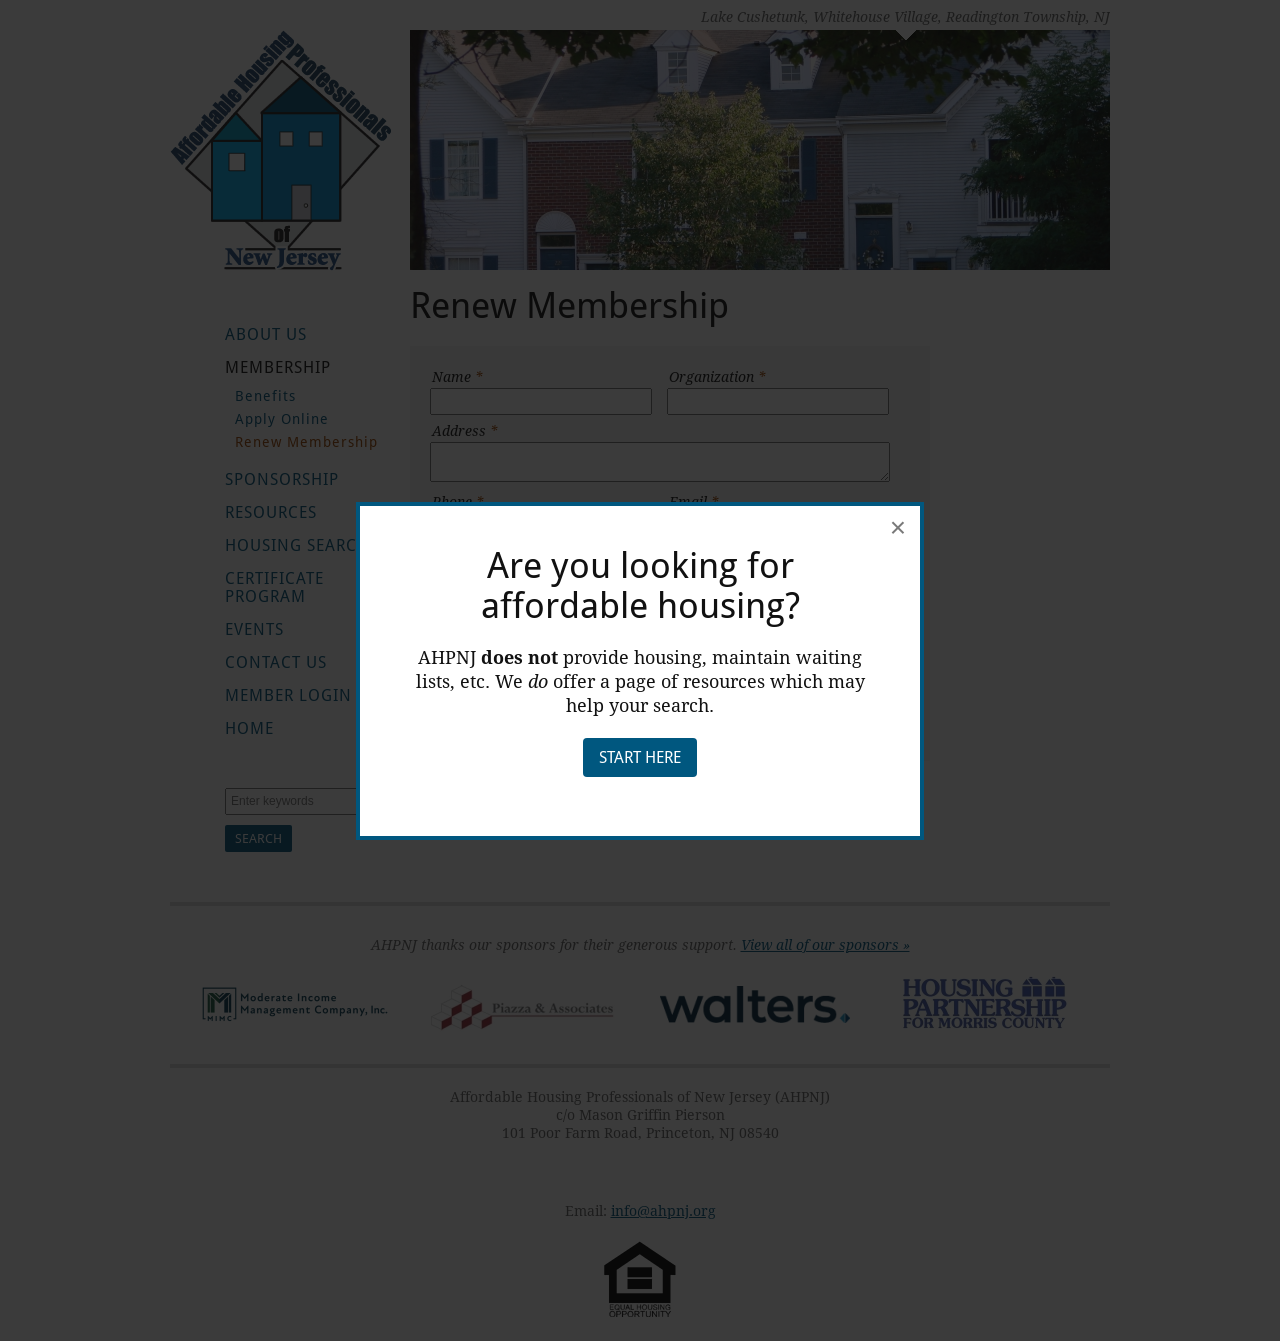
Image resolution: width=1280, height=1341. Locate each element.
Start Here (640, 757)
